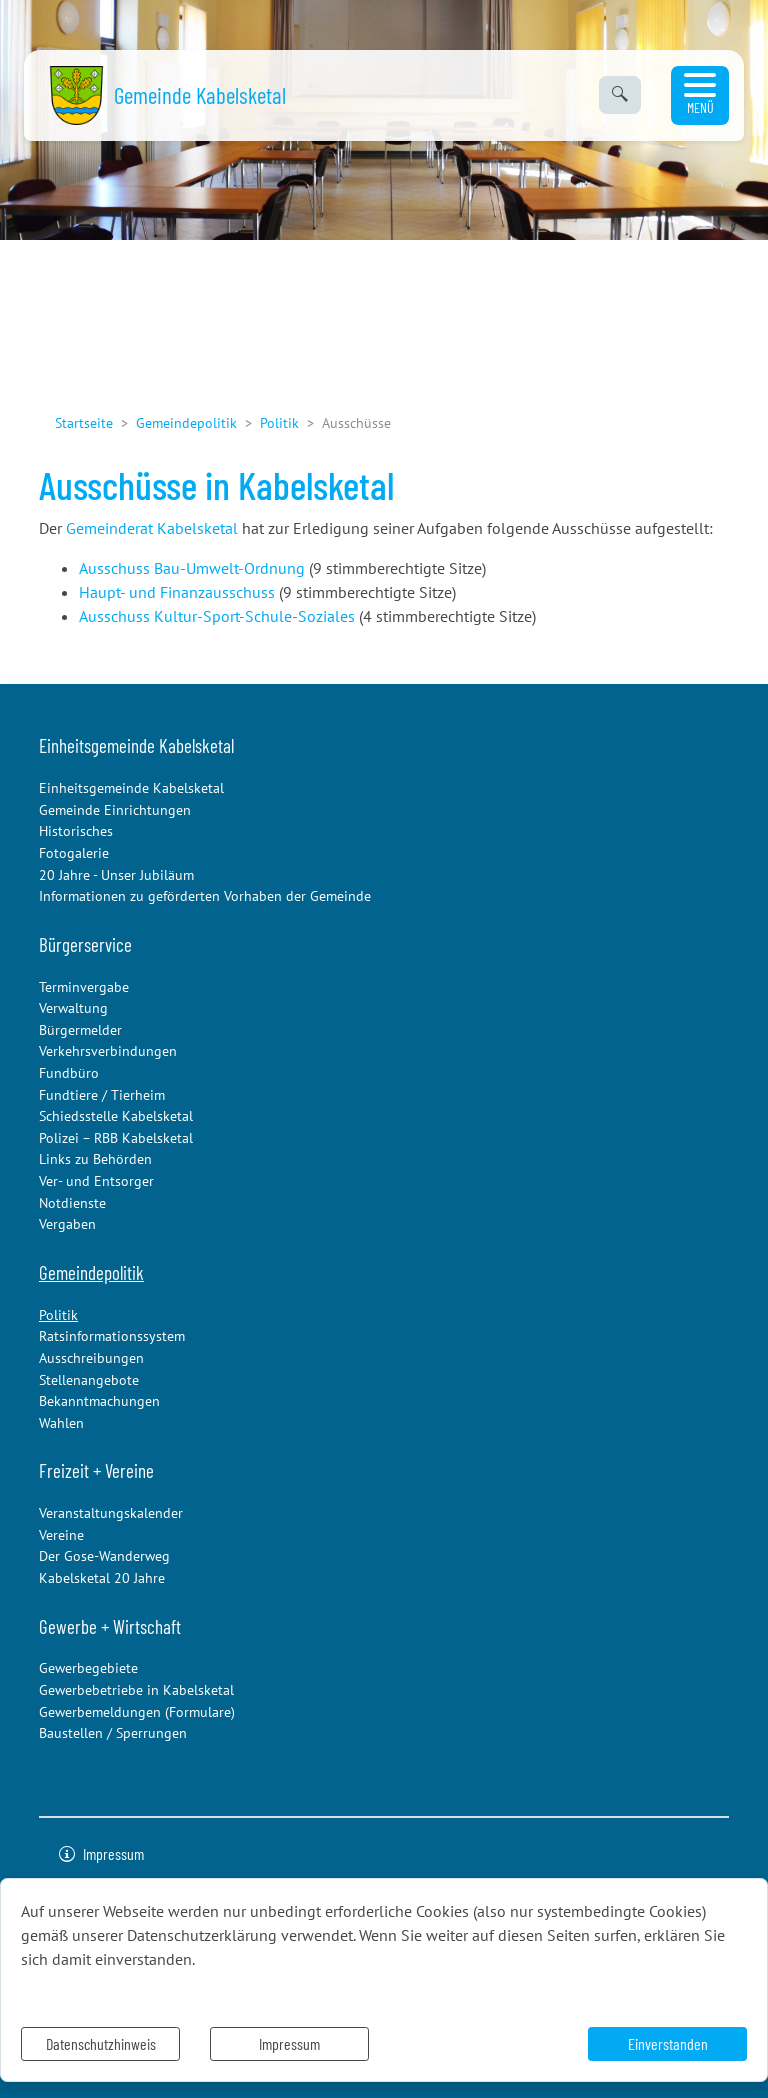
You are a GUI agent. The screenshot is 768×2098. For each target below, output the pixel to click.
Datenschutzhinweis (101, 2043)
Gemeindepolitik (186, 422)
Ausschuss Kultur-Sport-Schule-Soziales (217, 616)
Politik (279, 422)
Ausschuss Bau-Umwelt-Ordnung (192, 568)
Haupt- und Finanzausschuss (177, 592)
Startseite (84, 422)
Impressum (289, 2043)
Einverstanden (668, 2043)
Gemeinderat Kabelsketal (152, 528)
